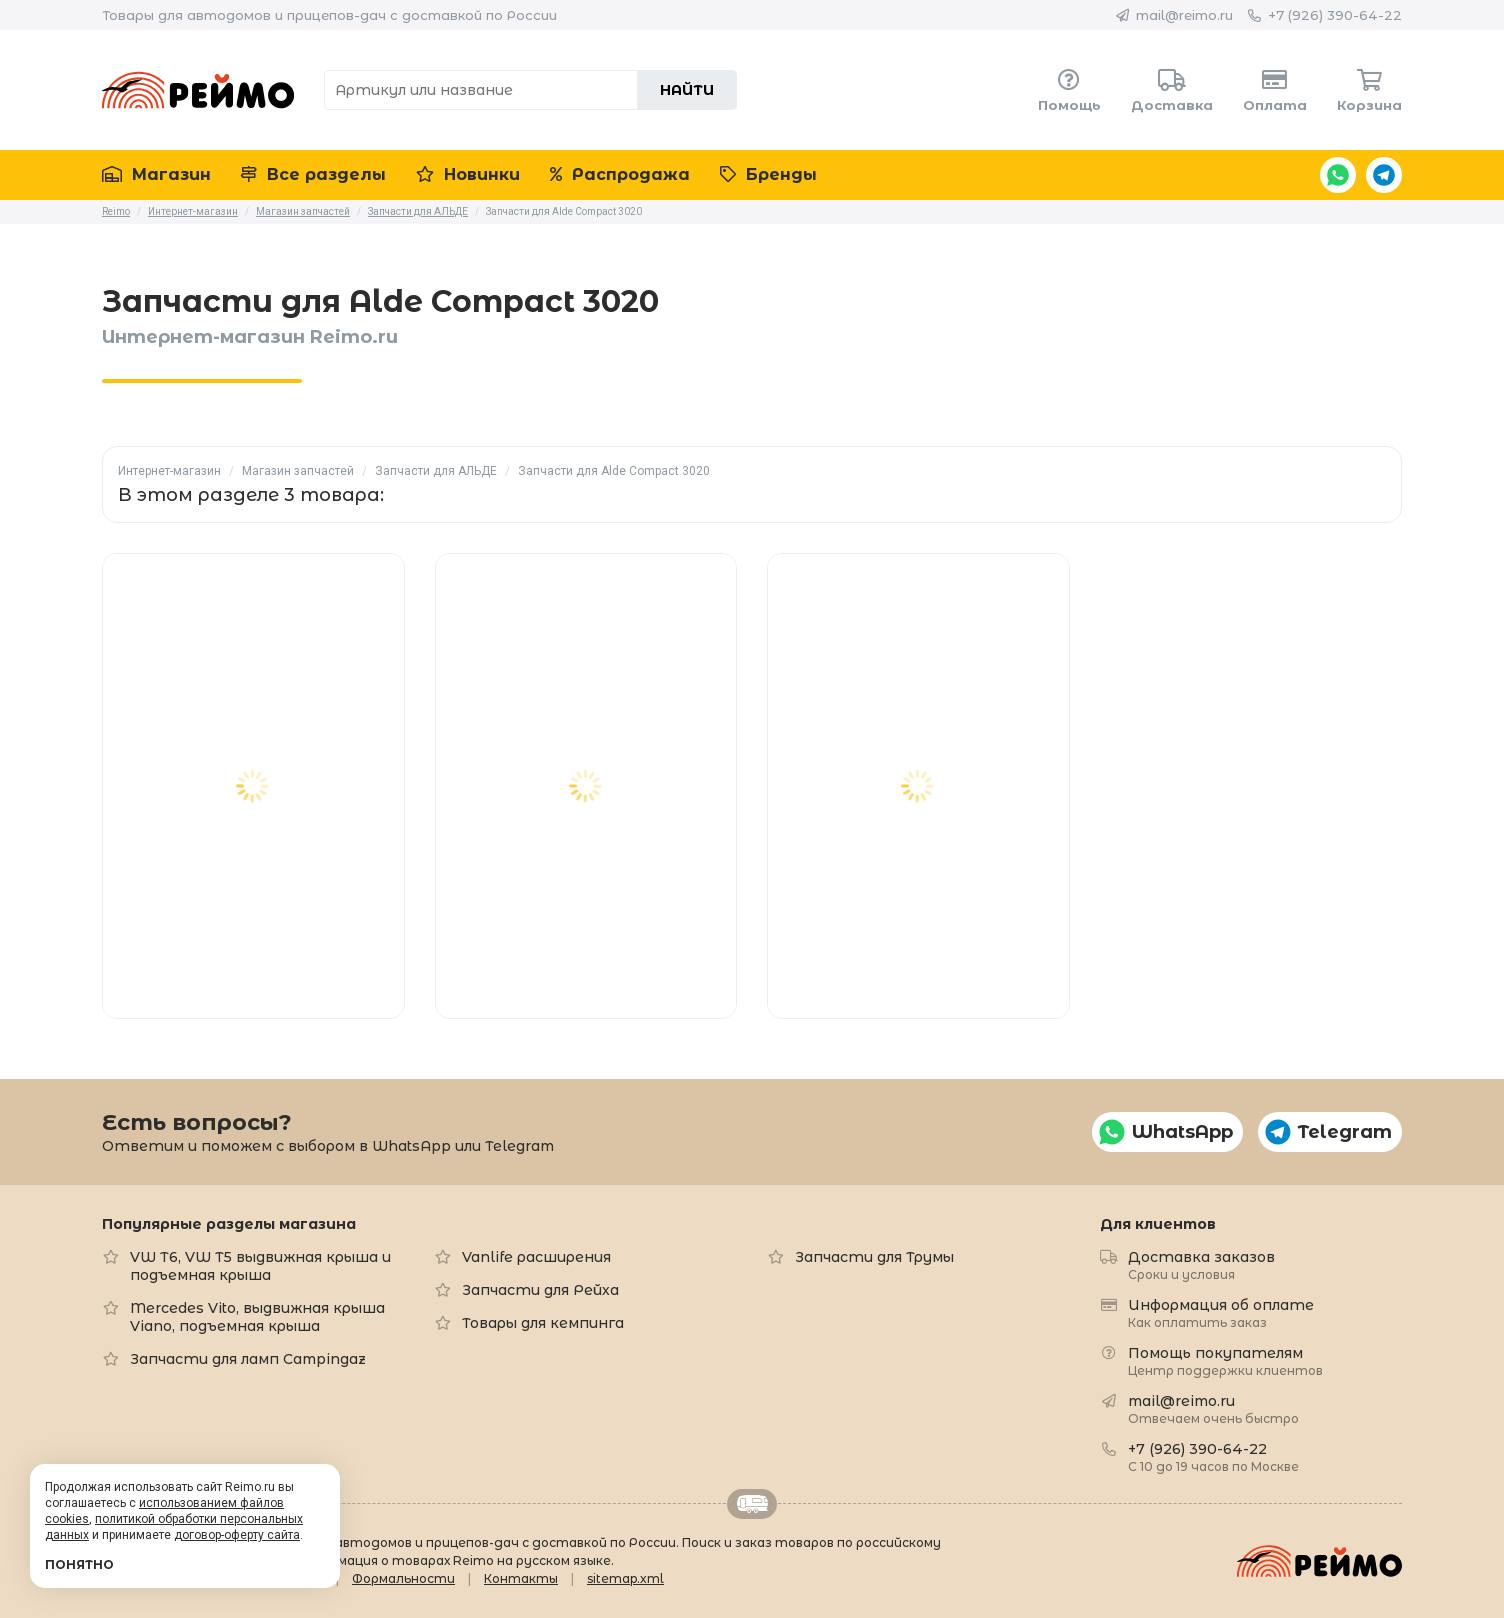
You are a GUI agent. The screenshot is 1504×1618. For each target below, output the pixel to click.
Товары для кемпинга (543, 1323)
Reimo (198, 90)
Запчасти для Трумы (874, 1257)
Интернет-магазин (169, 471)
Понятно (79, 1564)
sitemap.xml (625, 1578)
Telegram (1384, 175)
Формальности (403, 1578)
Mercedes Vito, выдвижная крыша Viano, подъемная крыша (257, 1317)
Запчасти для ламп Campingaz (248, 1359)
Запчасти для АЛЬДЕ (436, 471)
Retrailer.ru (752, 1504)
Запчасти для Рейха (540, 1290)
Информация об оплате (1221, 1312)
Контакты (521, 1578)
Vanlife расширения (536, 1257)
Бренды (768, 174)
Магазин (156, 174)
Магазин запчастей (298, 471)
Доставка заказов (1201, 1264)
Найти (687, 90)
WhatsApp (1338, 175)
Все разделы (313, 174)
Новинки (468, 174)
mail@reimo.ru (1184, 15)
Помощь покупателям (1225, 1360)
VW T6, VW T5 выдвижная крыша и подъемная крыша (260, 1266)
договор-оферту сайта (237, 1535)
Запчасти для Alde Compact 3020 (614, 471)
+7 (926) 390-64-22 (1335, 15)
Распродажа (620, 174)
